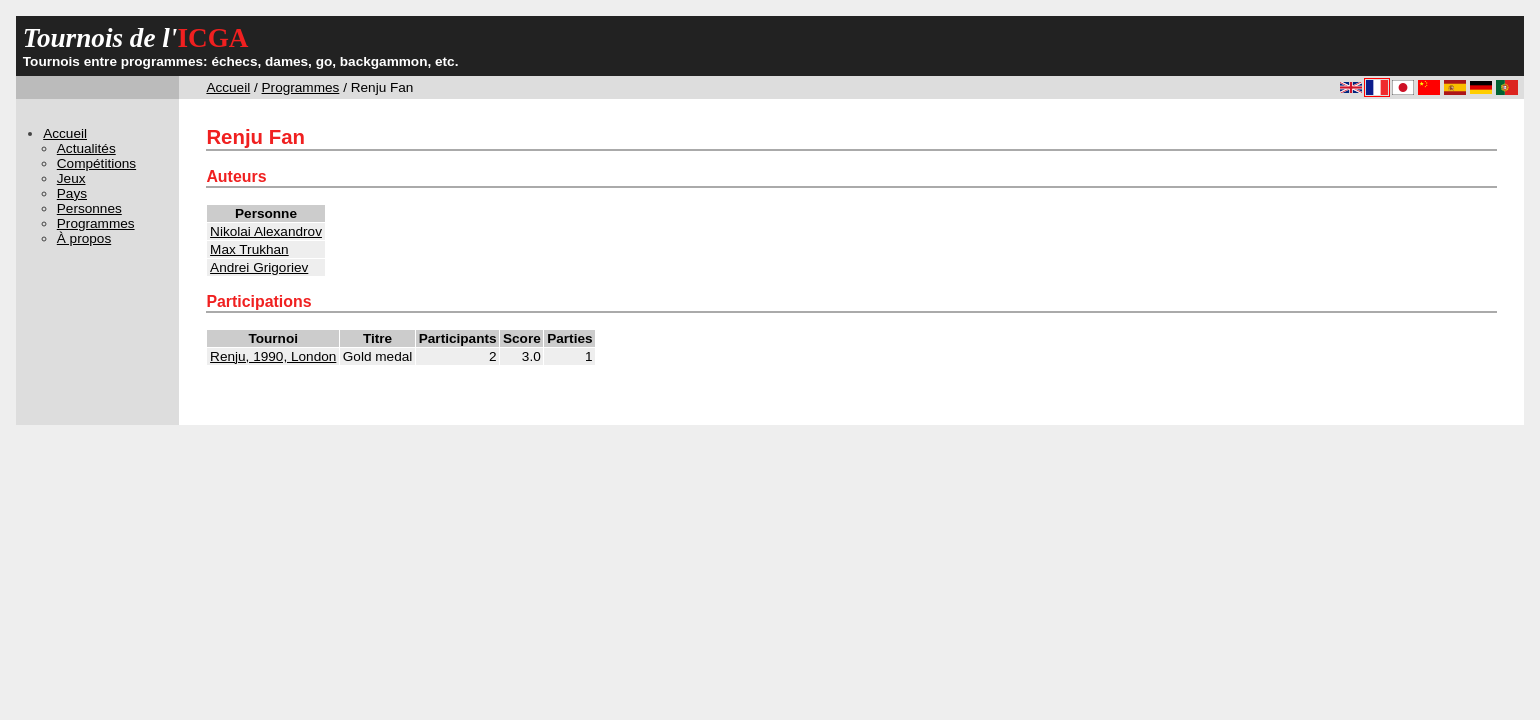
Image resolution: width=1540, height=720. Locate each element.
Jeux (71, 178)
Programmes (301, 87)
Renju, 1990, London (273, 356)
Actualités (86, 148)
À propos (84, 238)
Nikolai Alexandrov (266, 231)
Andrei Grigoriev (259, 267)
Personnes (89, 208)
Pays (72, 193)
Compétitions (96, 163)
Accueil (228, 87)
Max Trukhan (249, 249)
